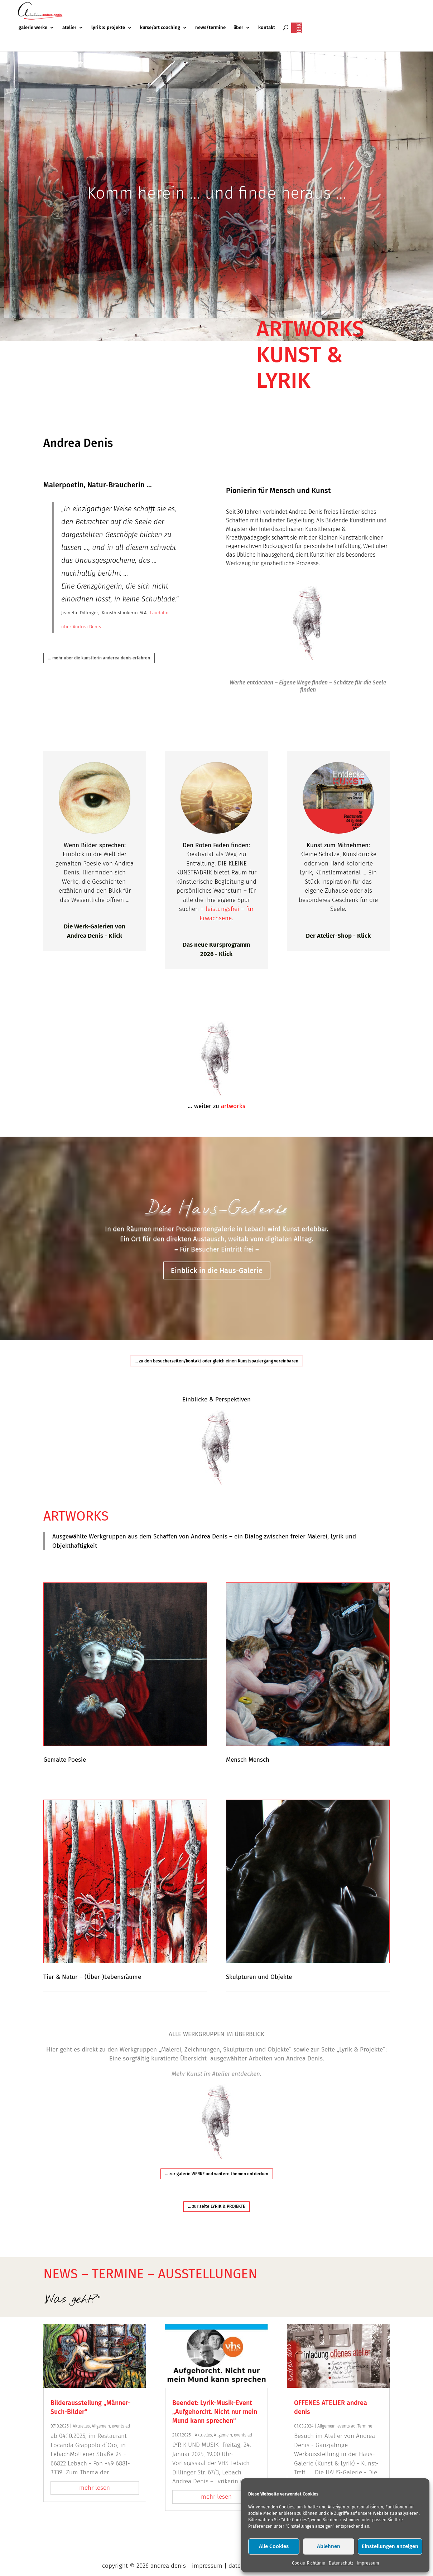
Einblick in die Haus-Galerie (217, 1277)
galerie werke (33, 27)
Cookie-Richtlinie (308, 2563)
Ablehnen (328, 2546)
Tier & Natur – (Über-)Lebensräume (92, 1977)
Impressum (368, 2563)
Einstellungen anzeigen (390, 2546)
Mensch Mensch (247, 1759)
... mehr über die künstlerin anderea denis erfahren (99, 657)
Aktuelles (81, 2426)
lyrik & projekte (108, 27)
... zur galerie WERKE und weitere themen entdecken (216, 2173)
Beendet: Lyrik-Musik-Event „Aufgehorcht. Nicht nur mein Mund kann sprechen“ (214, 2412)
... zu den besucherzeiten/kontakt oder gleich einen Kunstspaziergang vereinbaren (216, 1360)
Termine (364, 2426)
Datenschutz (341, 2563)
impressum (207, 2566)
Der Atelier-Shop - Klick (338, 936)
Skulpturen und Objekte (259, 1977)
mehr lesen (94, 2488)
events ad (121, 2426)
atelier (69, 27)
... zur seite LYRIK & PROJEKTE (216, 2206)
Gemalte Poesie (64, 1759)
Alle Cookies (274, 2546)
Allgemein (101, 2426)
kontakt (266, 27)
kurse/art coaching (160, 27)
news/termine (210, 27)
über (238, 27)
